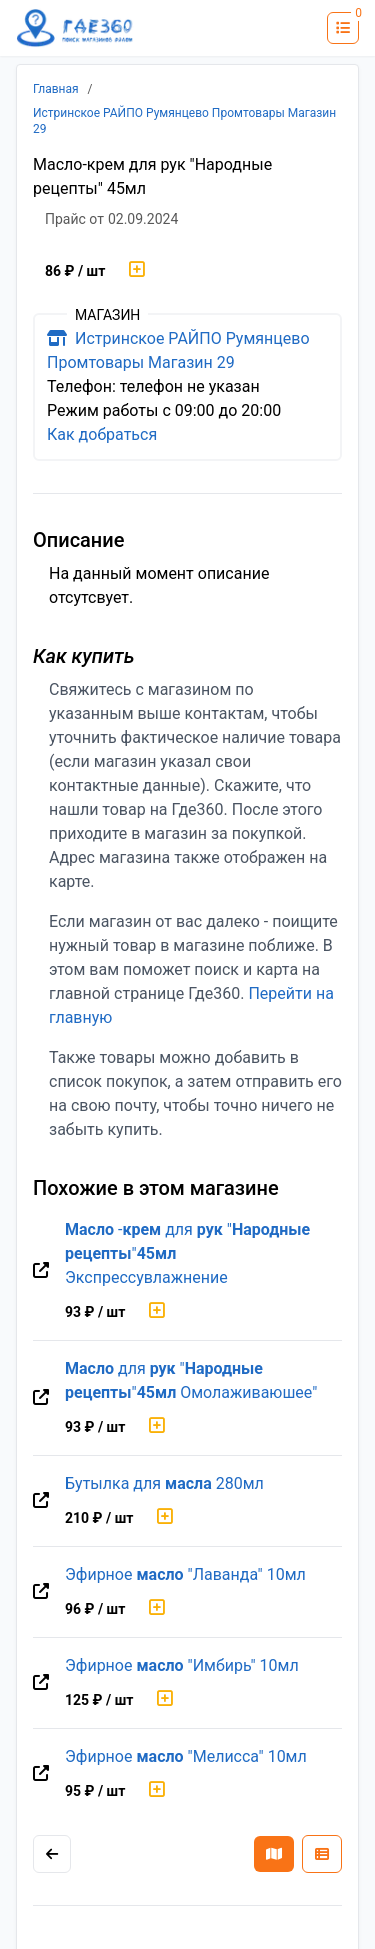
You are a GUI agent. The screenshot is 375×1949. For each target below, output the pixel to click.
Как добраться (102, 434)
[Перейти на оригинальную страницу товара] (41, 1271)
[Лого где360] (75, 28)
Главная (56, 89)
